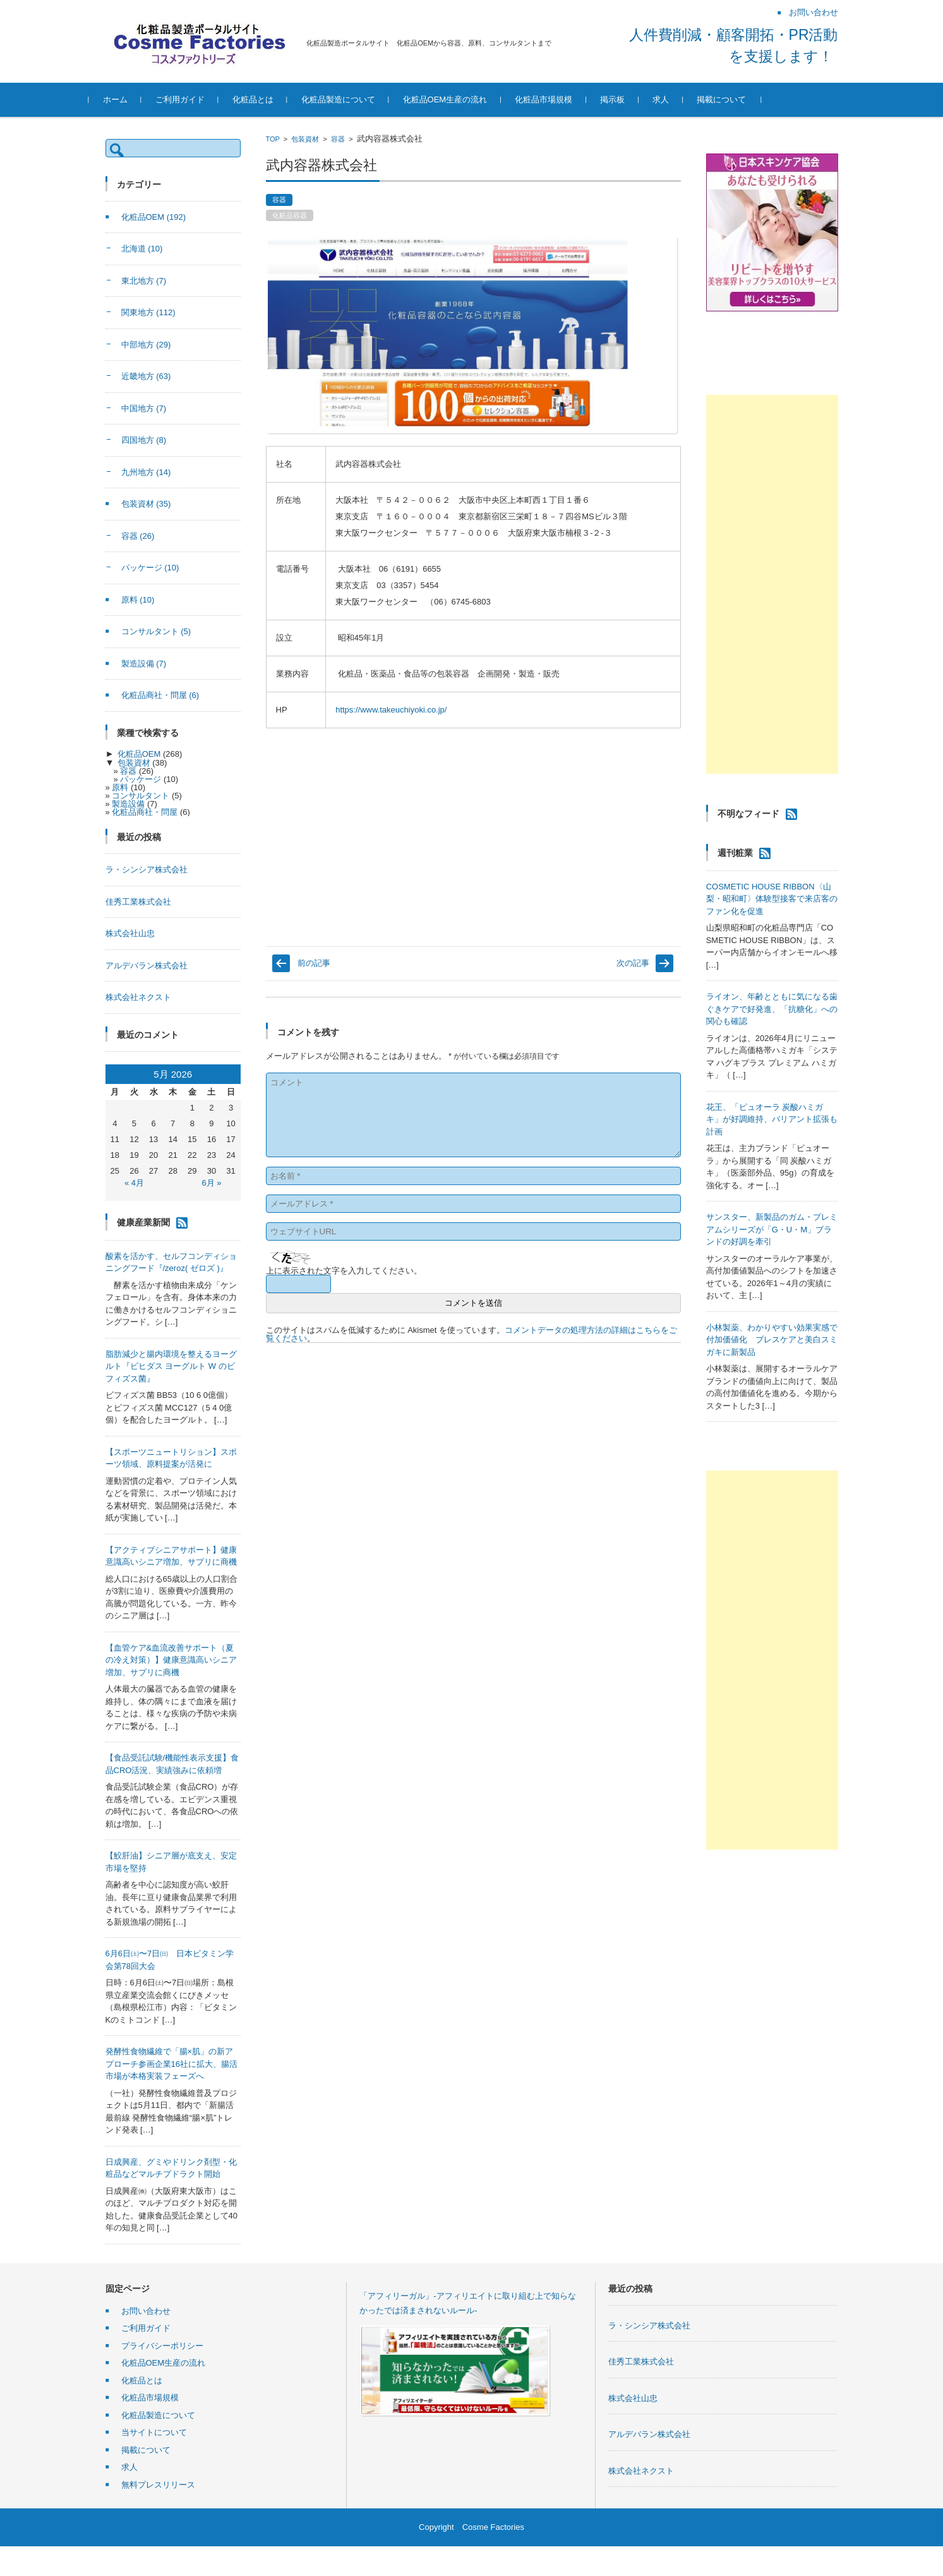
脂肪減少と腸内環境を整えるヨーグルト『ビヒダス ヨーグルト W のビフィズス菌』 (171, 1366)
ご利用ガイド (196, 99)
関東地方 (148, 312)
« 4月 (134, 1183)
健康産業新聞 (143, 1222)
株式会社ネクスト (138, 997)
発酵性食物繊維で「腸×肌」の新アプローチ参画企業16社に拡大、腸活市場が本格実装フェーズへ (171, 2064)
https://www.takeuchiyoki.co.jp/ (391, 709)
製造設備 (144, 663)
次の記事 (632, 963)
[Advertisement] (772, 584)
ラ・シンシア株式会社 (146, 869)
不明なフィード (748, 814)
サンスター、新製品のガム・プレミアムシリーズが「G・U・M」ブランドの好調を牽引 (772, 1229)
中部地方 (146, 344)
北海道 (142, 248)
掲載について (737, 99)
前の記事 (313, 963)
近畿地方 (146, 376)
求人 (677, 99)
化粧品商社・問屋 (160, 695)
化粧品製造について (355, 99)
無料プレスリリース (158, 2484)
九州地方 (146, 472)
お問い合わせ (146, 2311)
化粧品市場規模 (560, 99)
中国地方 (144, 408)
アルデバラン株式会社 (146, 965)
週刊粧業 (735, 853)
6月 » (211, 1183)
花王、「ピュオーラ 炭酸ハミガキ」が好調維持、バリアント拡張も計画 (772, 1119)
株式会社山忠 (130, 933)
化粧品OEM (153, 217)
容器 (338, 139)
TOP (273, 139)
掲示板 (628, 99)
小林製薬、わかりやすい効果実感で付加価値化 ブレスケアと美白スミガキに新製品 (772, 1340)
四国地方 (144, 440)
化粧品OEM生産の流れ (461, 99)
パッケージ (150, 567)
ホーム (131, 99)
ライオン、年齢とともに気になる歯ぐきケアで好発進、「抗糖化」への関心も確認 (772, 1009)
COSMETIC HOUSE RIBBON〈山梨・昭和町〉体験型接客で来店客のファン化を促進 (772, 899)
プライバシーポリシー (162, 2345)
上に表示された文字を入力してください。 (344, 1270)
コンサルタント (156, 631)
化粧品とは (269, 99)
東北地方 (144, 281)
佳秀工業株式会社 (138, 901)
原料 (138, 600)
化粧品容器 (289, 215)
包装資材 (305, 139)
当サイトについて (154, 2432)
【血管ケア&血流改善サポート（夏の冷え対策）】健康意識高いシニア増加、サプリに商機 (171, 1660)
